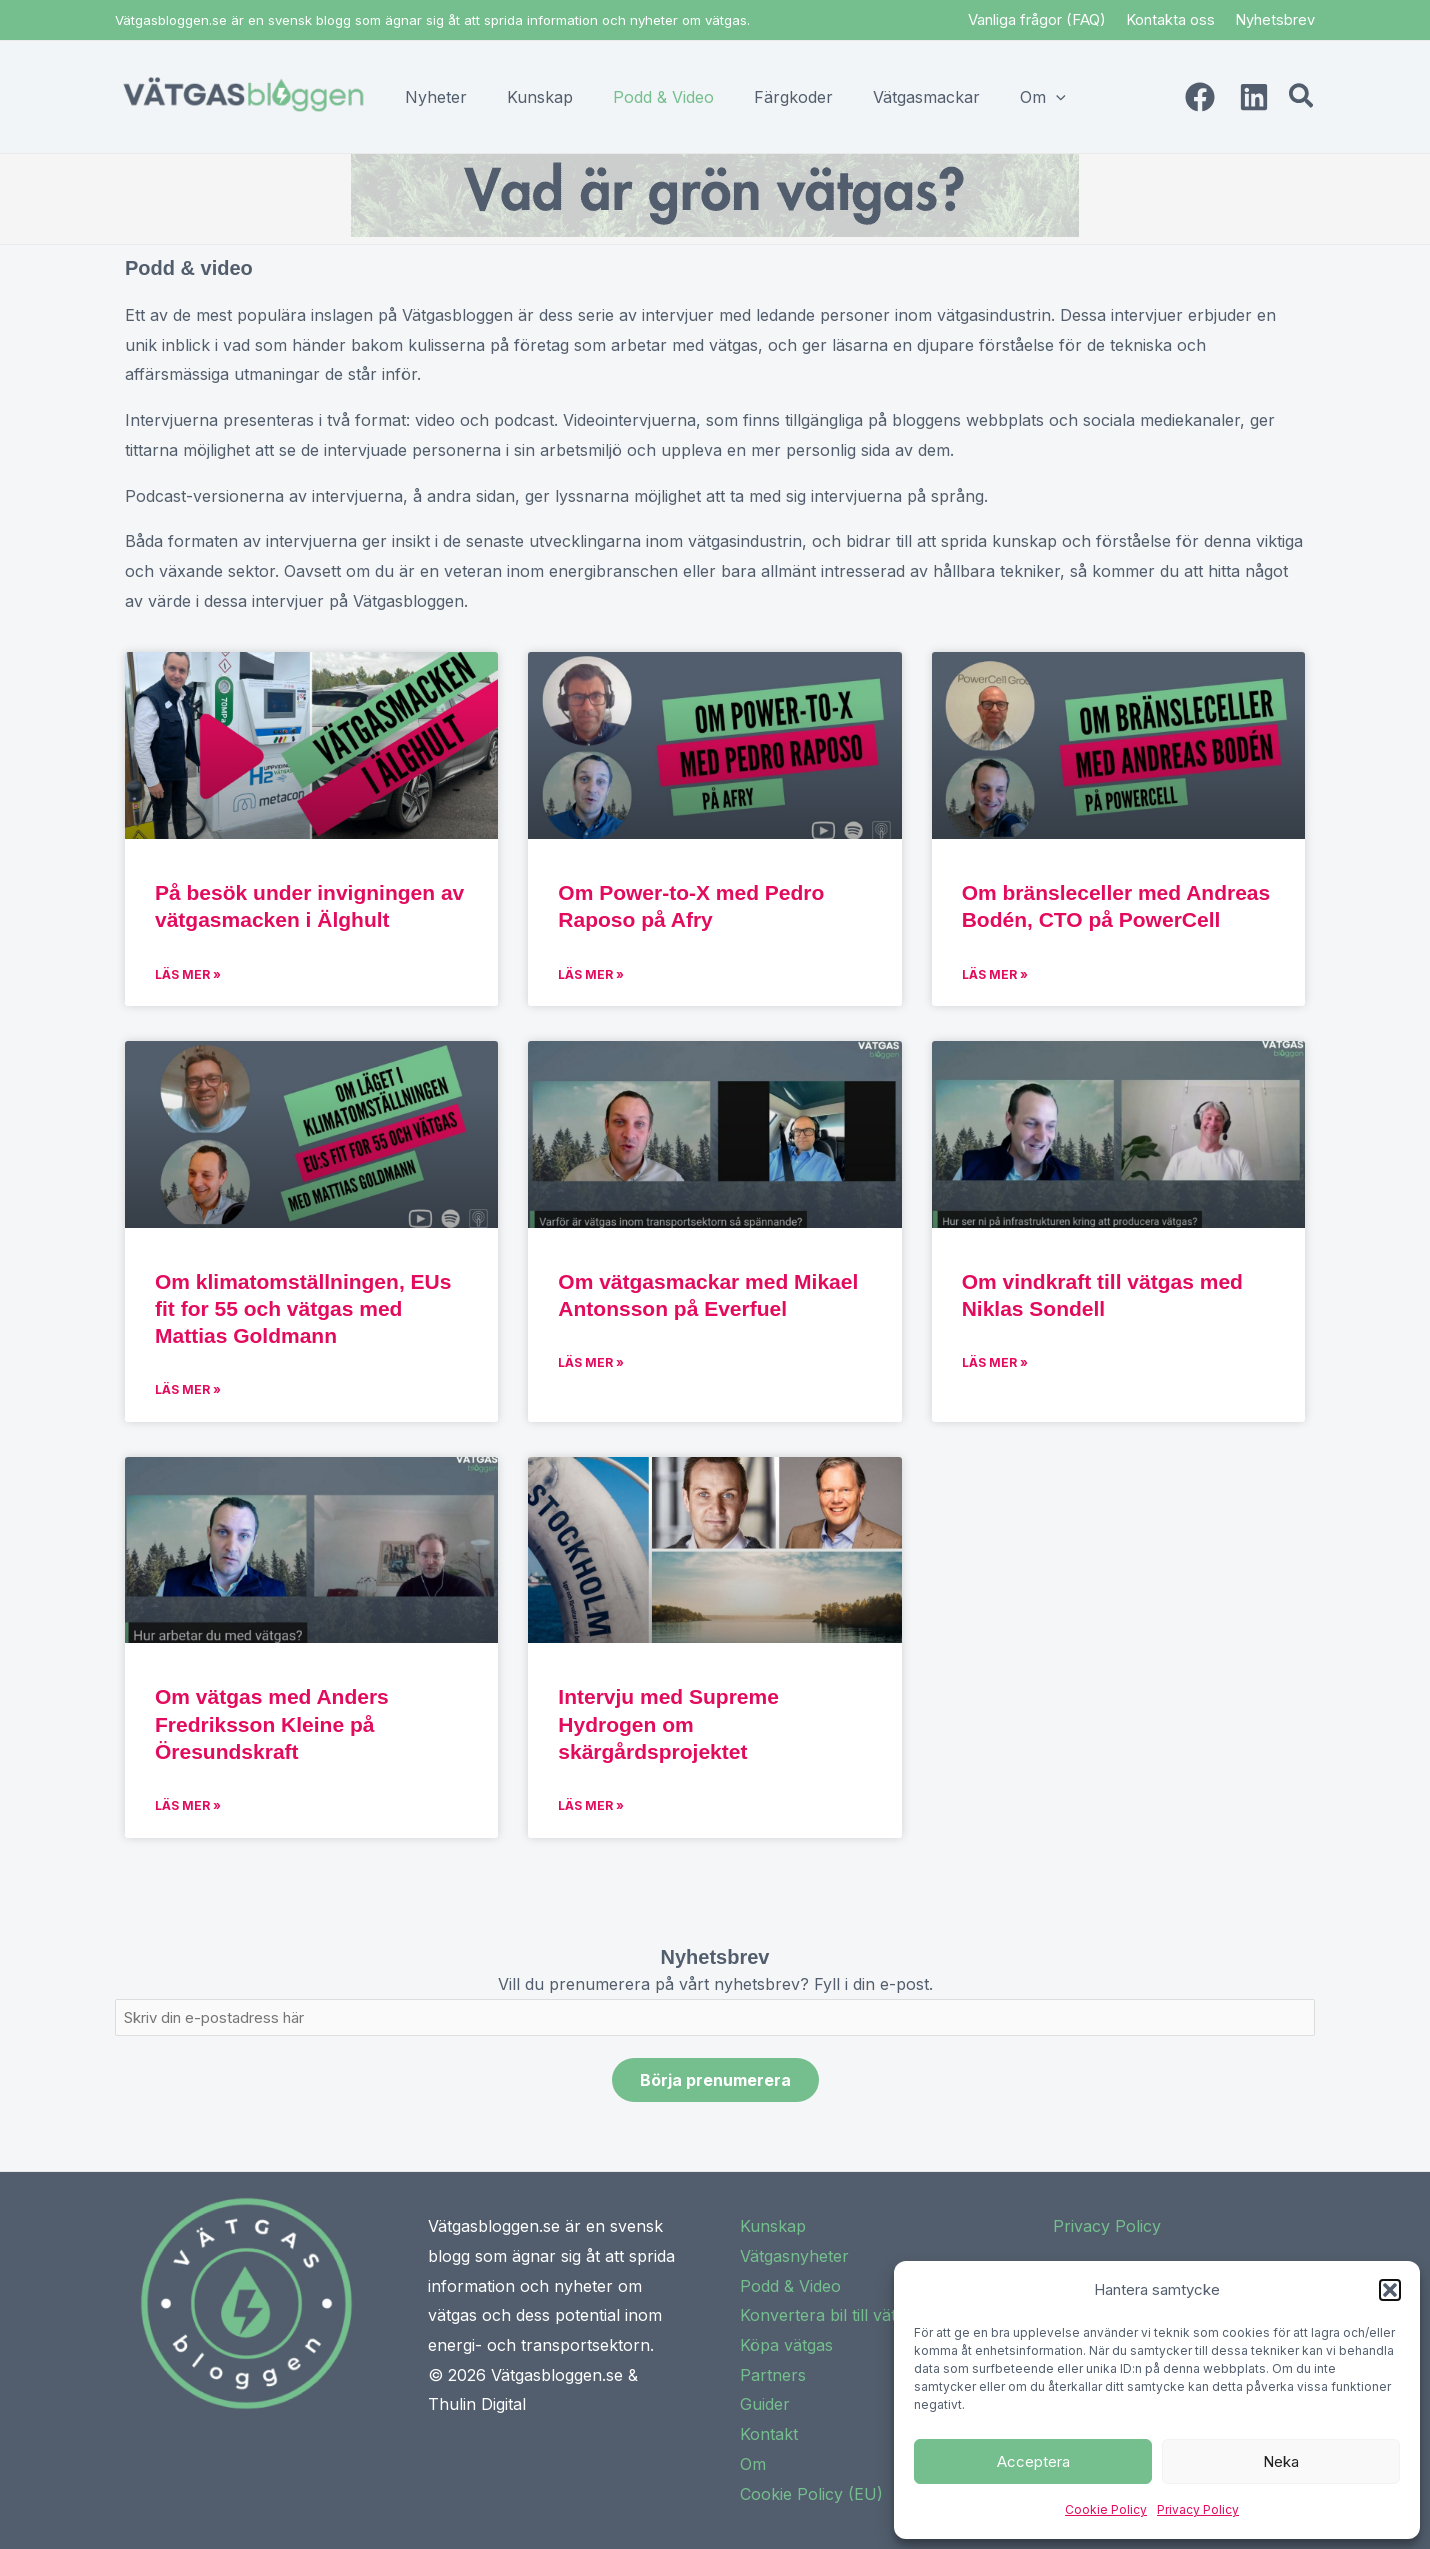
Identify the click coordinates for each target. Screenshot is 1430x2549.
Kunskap (773, 2226)
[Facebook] (1200, 97)
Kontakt (769, 2434)
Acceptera (1033, 2461)
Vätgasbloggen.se (557, 2375)
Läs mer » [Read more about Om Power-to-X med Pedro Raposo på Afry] (591, 974)
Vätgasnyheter (794, 2256)
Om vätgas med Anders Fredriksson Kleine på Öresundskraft (272, 1724)
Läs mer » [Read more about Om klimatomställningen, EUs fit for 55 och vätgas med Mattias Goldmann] (188, 1389)
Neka (1281, 2461)
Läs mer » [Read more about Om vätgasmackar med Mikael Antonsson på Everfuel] (591, 1362)
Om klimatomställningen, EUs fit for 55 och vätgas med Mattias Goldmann (303, 1309)
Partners (773, 2375)
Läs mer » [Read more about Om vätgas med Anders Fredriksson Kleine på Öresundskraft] (188, 1805)
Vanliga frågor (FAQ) (1037, 19)
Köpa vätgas (786, 2345)
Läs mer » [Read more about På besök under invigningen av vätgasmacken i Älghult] (188, 974)
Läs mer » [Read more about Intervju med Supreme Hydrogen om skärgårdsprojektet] (591, 1805)
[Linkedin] (1254, 97)
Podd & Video (790, 2286)
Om (753, 2464)
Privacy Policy (1198, 2509)
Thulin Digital (477, 2404)
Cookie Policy (1106, 2509)
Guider (765, 2404)
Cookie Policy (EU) (811, 2494)
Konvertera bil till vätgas (831, 2315)
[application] (1056, 97)
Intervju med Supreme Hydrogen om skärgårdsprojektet (668, 1724)
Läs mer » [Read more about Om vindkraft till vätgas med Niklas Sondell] (995, 1362)
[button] (1390, 2290)
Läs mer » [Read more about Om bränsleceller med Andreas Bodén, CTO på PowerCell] (995, 974)
